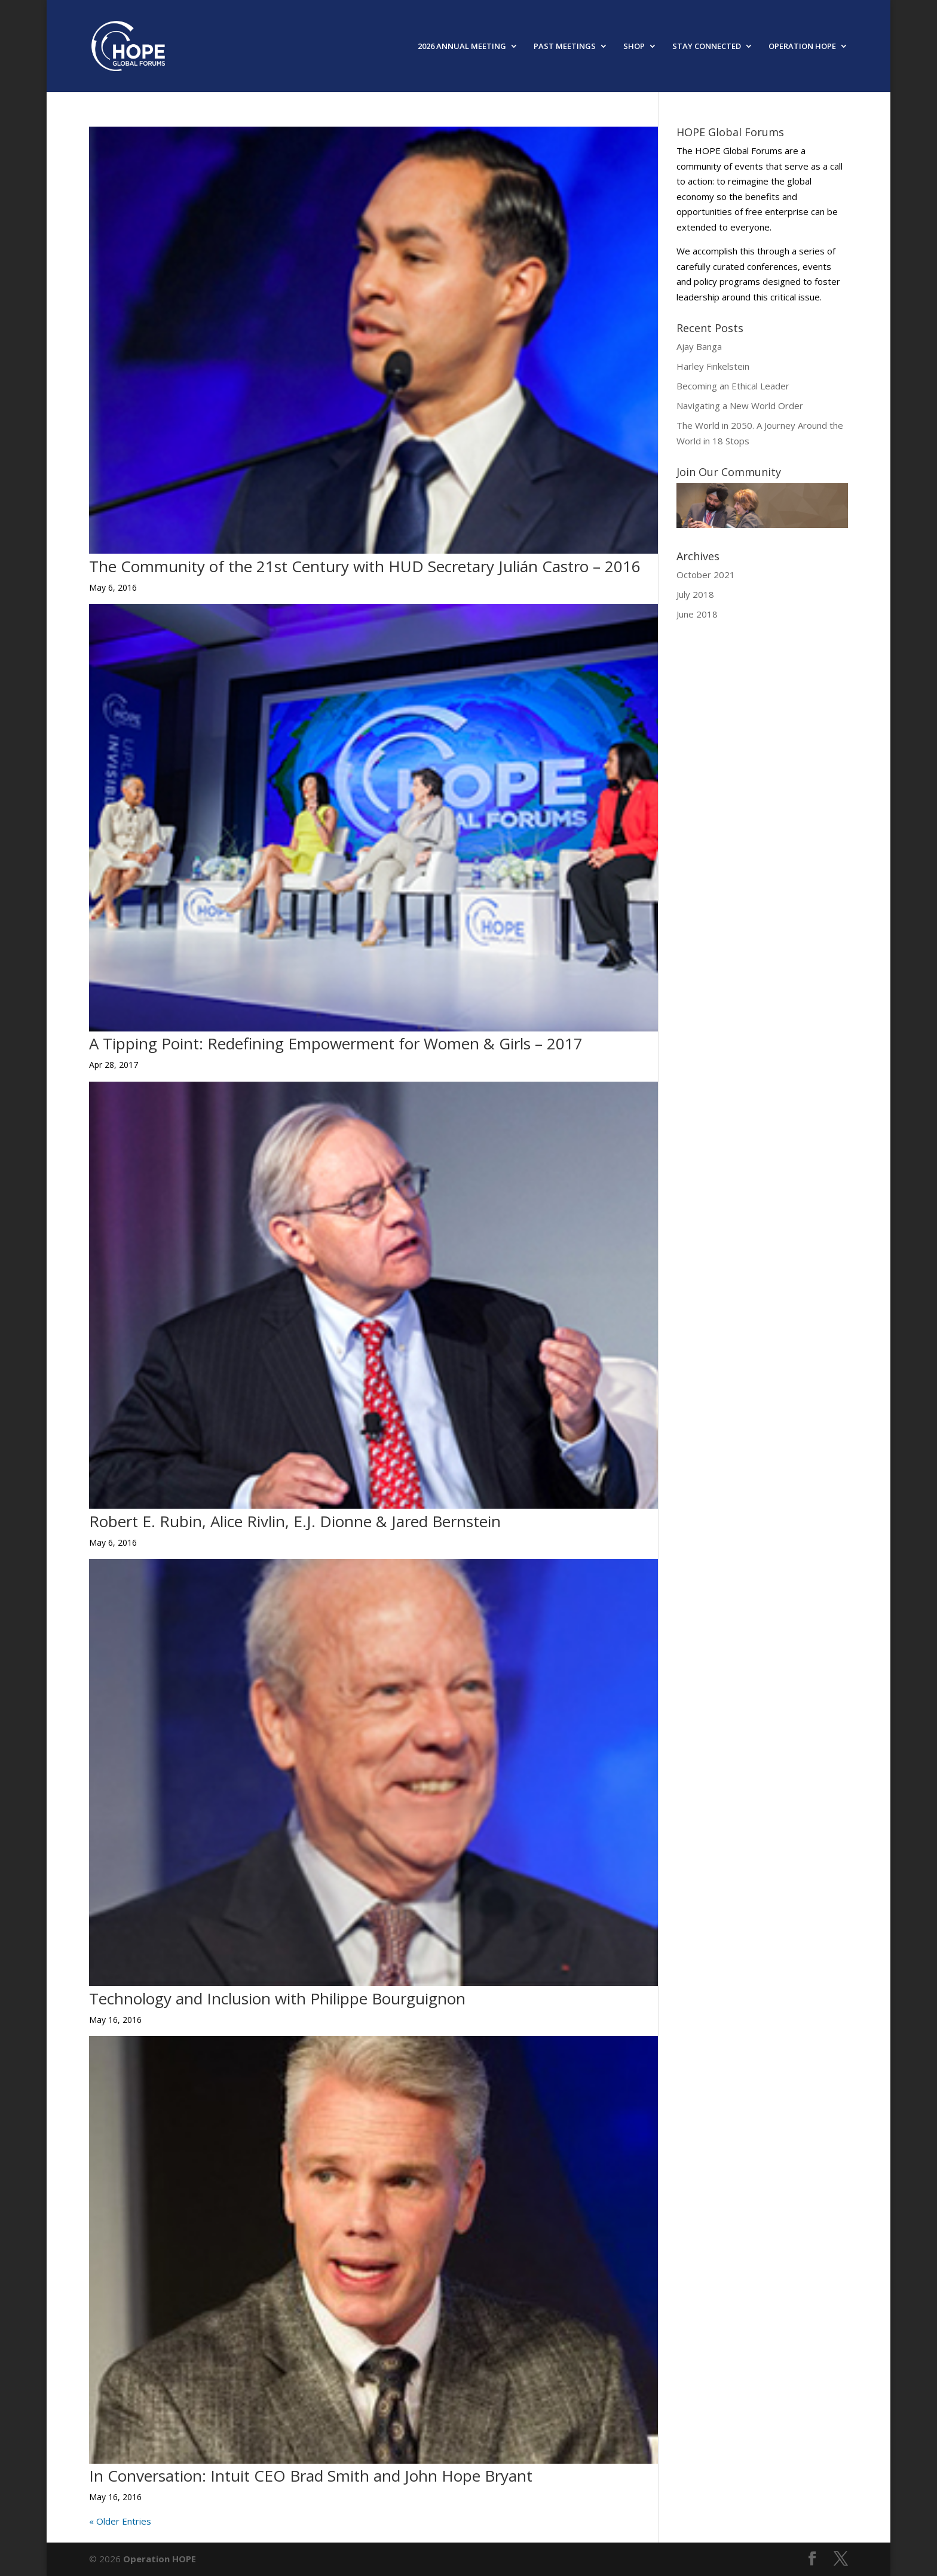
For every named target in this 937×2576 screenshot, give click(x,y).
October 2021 (705, 575)
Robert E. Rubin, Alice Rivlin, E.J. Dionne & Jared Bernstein (295, 1521)
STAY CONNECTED (706, 46)
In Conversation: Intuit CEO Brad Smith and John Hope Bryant (310, 2475)
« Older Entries (120, 2521)
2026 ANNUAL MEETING (462, 46)
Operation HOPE (159, 2559)
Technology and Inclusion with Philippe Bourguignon (277, 1998)
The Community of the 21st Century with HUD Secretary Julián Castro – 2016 (365, 566)
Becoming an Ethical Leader (732, 386)
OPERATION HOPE (802, 46)
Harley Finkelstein (712, 366)
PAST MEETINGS (565, 46)
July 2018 (695, 594)
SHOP (634, 46)
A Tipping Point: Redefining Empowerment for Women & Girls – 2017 (336, 1043)
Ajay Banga (699, 346)
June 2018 (697, 614)
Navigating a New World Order (739, 406)
